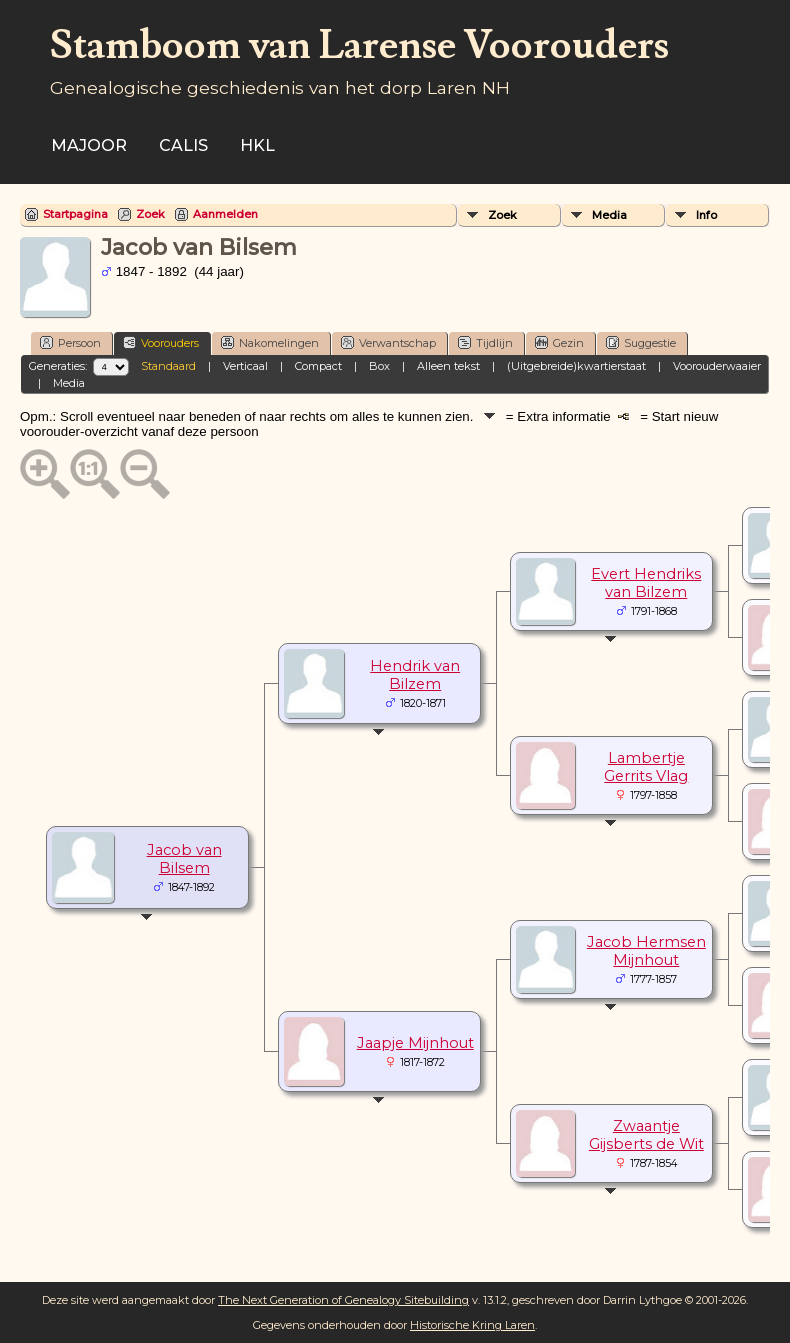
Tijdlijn (485, 342)
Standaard (168, 366)
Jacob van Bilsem (184, 859)
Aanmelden (225, 214)
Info (706, 215)
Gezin (559, 342)
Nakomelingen (270, 342)
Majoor (89, 145)
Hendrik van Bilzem (415, 675)
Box (379, 366)
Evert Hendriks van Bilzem (646, 583)
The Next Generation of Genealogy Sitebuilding (343, 1300)
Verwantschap (388, 342)
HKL (257, 145)
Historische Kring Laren (472, 1325)
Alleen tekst (448, 366)
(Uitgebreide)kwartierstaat (576, 366)
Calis (183, 145)
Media (609, 215)
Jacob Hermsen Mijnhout (646, 951)
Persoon (70, 342)
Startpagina (75, 214)
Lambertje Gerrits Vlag (646, 767)
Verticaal (245, 366)
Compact (318, 366)
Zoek (150, 214)
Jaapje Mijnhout (415, 1043)
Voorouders (161, 342)
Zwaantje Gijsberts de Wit (646, 1135)
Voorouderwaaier (717, 366)
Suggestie (641, 342)
